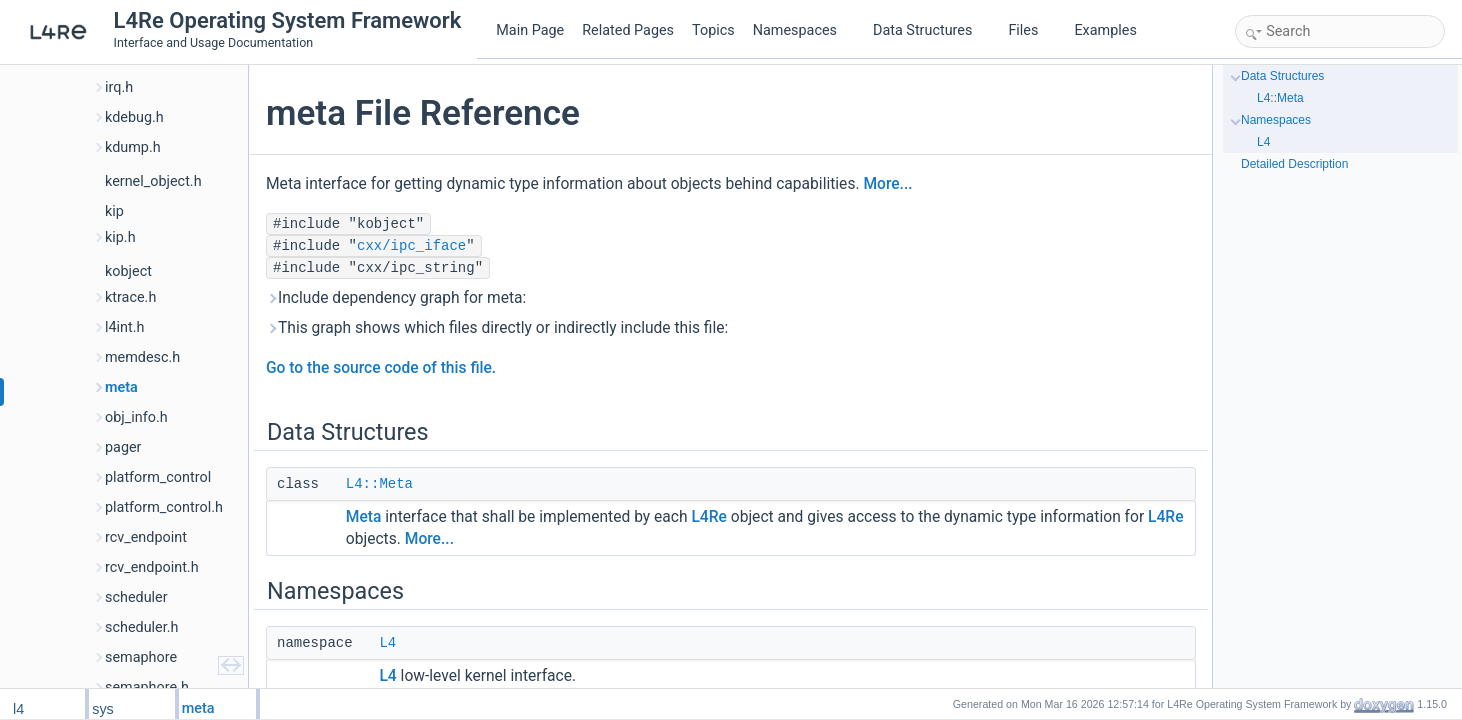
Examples (1105, 30)
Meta (364, 517)
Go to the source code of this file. (381, 368)
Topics (713, 30)
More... (887, 184)
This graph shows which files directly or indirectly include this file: (497, 328)
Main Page (530, 30)
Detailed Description (1294, 164)
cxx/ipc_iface (411, 246)
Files (1030, 30)
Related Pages (628, 30)
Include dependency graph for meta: (396, 298)
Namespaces (803, 30)
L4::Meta (379, 484)
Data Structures (930, 30)
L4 (387, 643)
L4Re (708, 517)
